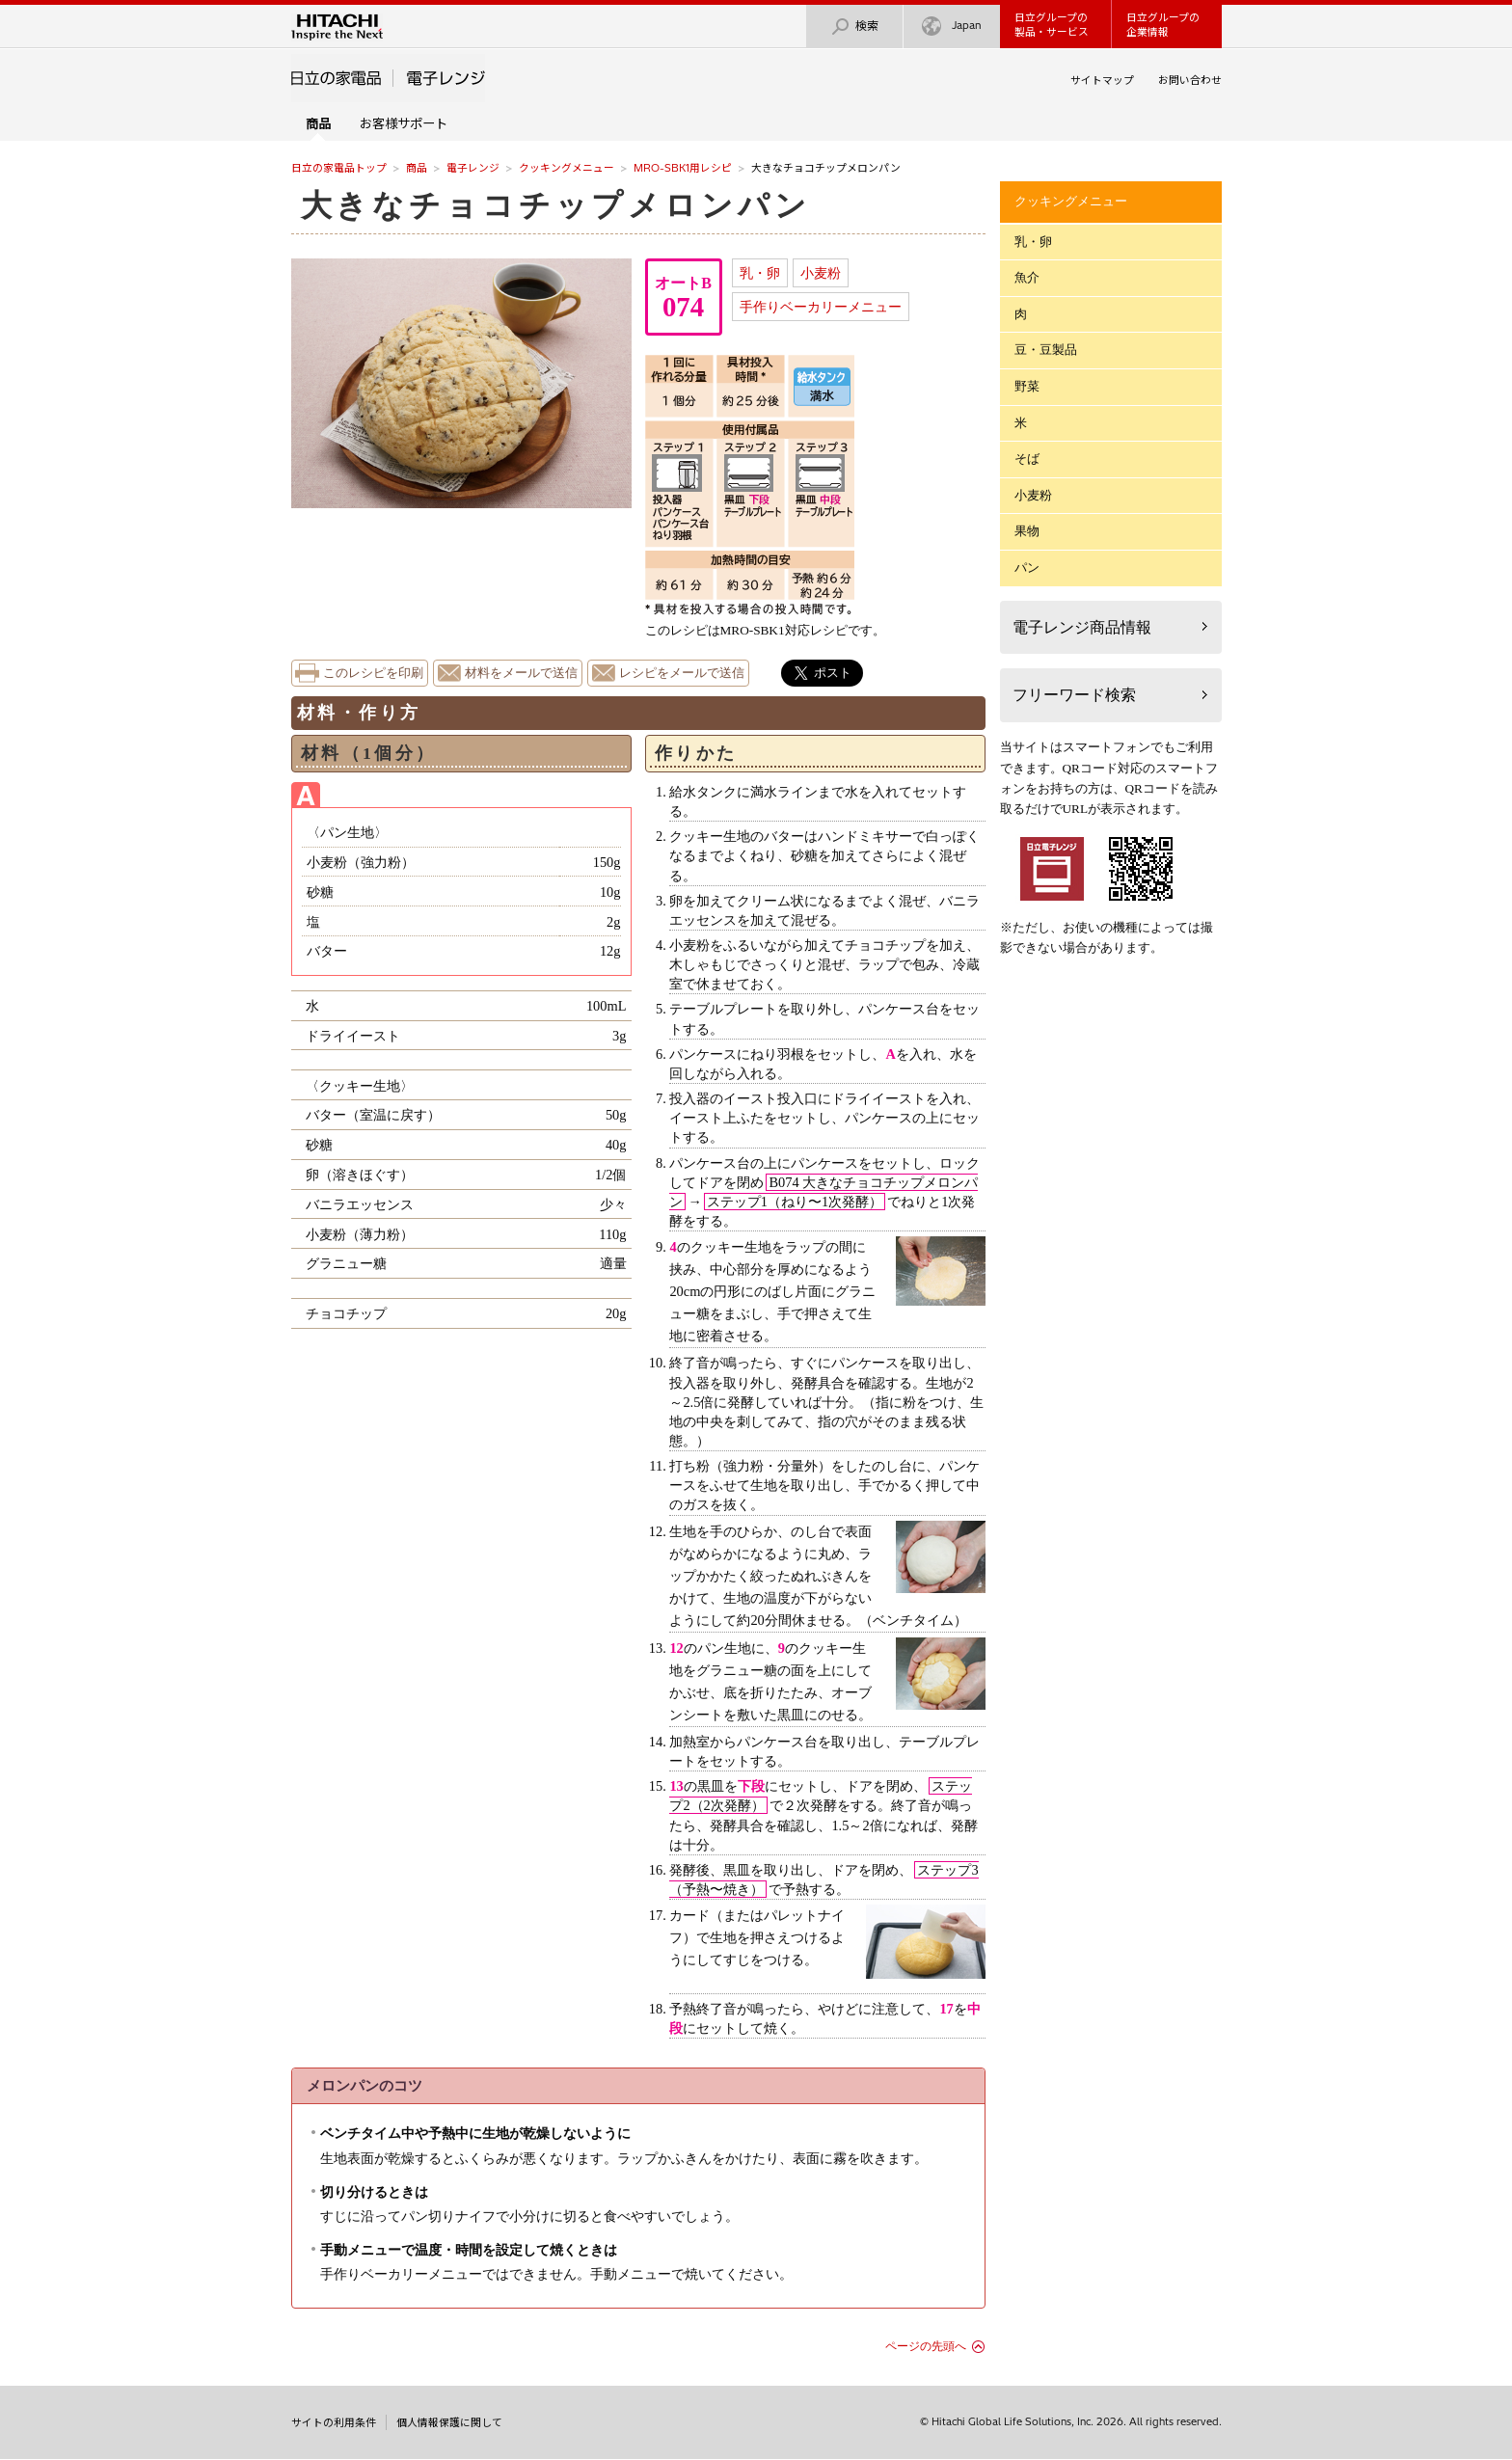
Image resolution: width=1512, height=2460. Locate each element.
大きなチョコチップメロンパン (556, 205)
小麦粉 (820, 273)
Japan (952, 26)
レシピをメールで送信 (681, 673)
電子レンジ (473, 168)
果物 (1027, 531)
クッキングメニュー (566, 168)
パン (1027, 567)
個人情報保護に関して (449, 2422)
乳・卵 (760, 273)
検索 (854, 26)
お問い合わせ (1190, 80)
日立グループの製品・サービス (1051, 25)
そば (1027, 458)
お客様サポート (403, 123)
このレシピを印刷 (373, 673)
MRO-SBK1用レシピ (683, 168)
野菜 (1027, 386)
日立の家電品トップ (339, 168)
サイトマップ (1102, 80)
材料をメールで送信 (521, 673)
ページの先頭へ (925, 2346)
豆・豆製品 (1045, 349)
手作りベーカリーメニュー (821, 306)
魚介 (1027, 277)
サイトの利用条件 (333, 2422)
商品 (416, 168)
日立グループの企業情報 (1163, 25)
